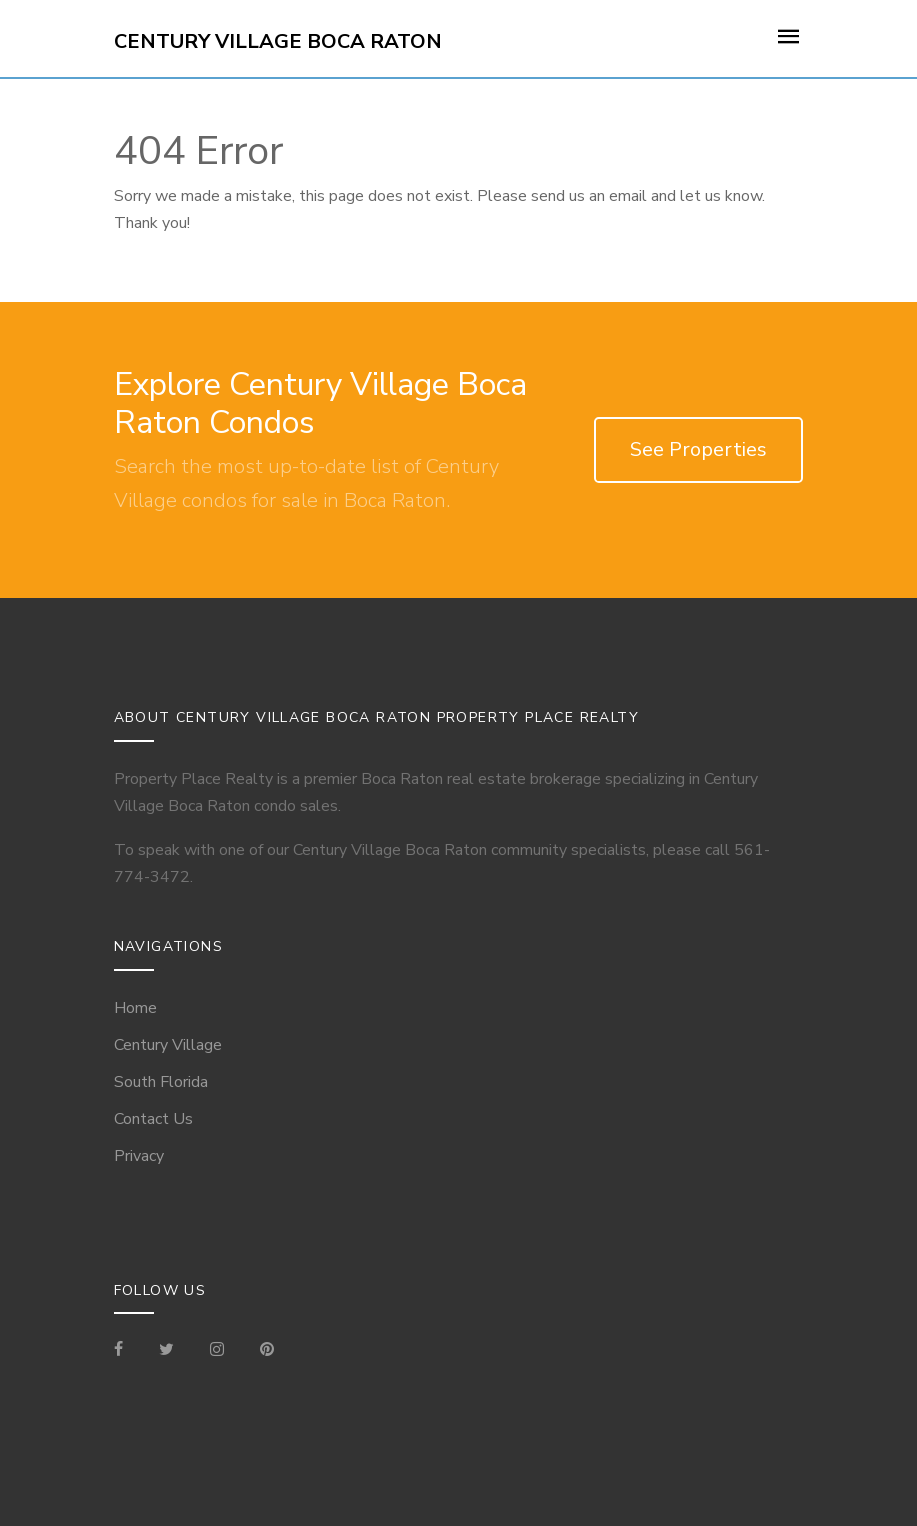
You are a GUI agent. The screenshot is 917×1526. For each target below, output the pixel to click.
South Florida (161, 1082)
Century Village (168, 1045)
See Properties (698, 449)
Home (135, 1008)
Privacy (139, 1156)
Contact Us (153, 1119)
